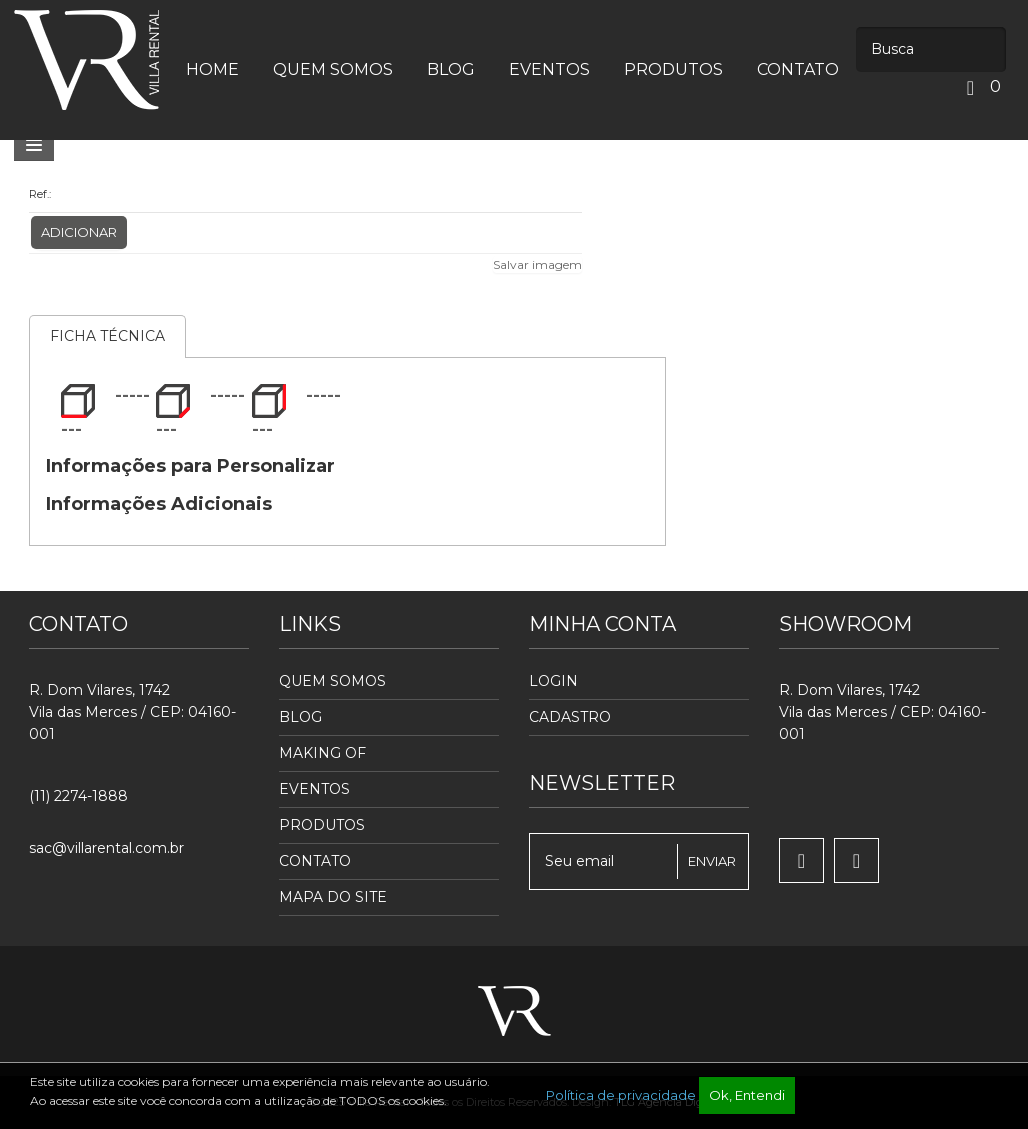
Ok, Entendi (747, 1095)
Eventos (314, 789)
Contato (315, 861)
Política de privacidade (621, 1095)
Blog (300, 717)
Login (553, 681)
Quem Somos (332, 681)
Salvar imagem (537, 264)
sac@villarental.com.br (106, 848)
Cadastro (570, 717)
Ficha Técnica (107, 336)
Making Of (322, 753)
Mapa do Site (333, 897)
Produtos (322, 825)
